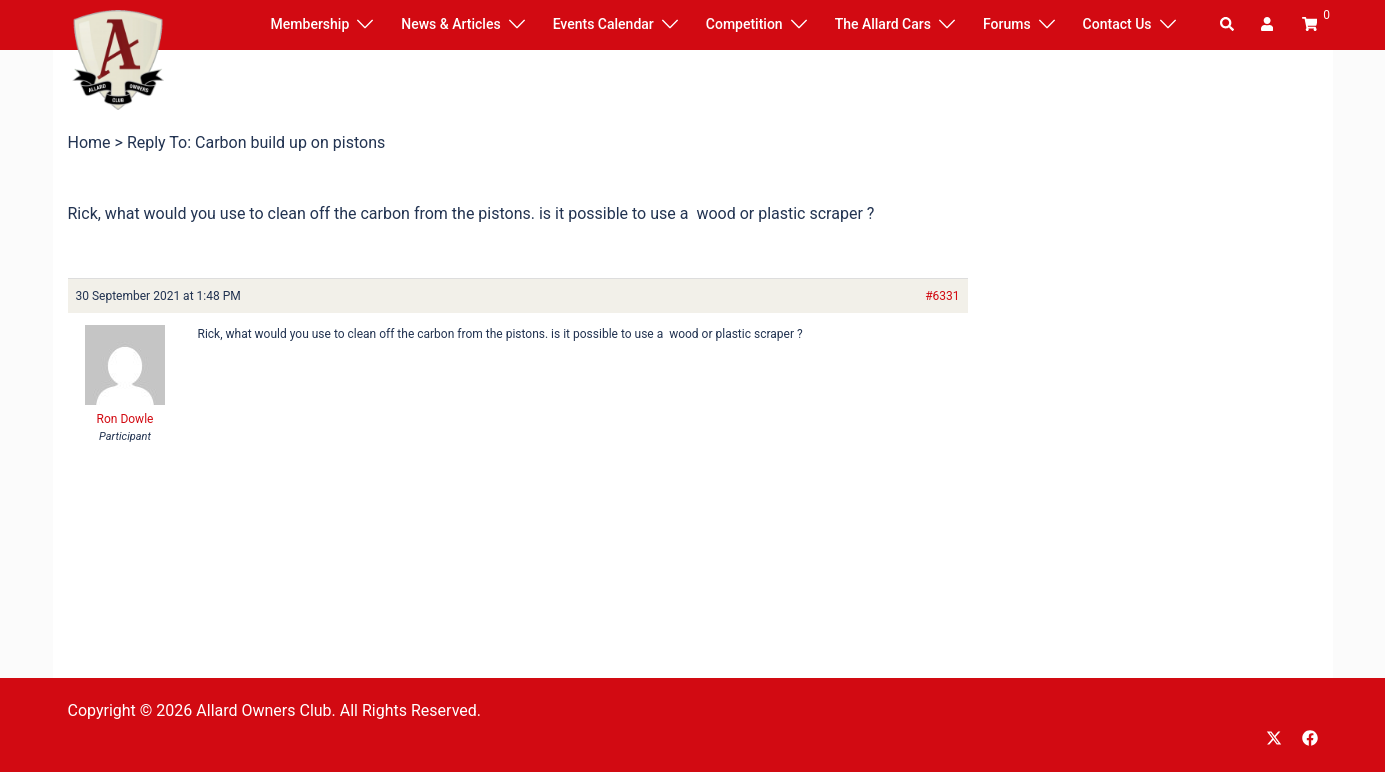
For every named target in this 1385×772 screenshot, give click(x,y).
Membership (310, 24)
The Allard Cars (883, 24)
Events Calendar (603, 24)
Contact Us (1117, 24)
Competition (744, 24)
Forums (1007, 24)
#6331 (942, 296)
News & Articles (450, 24)
